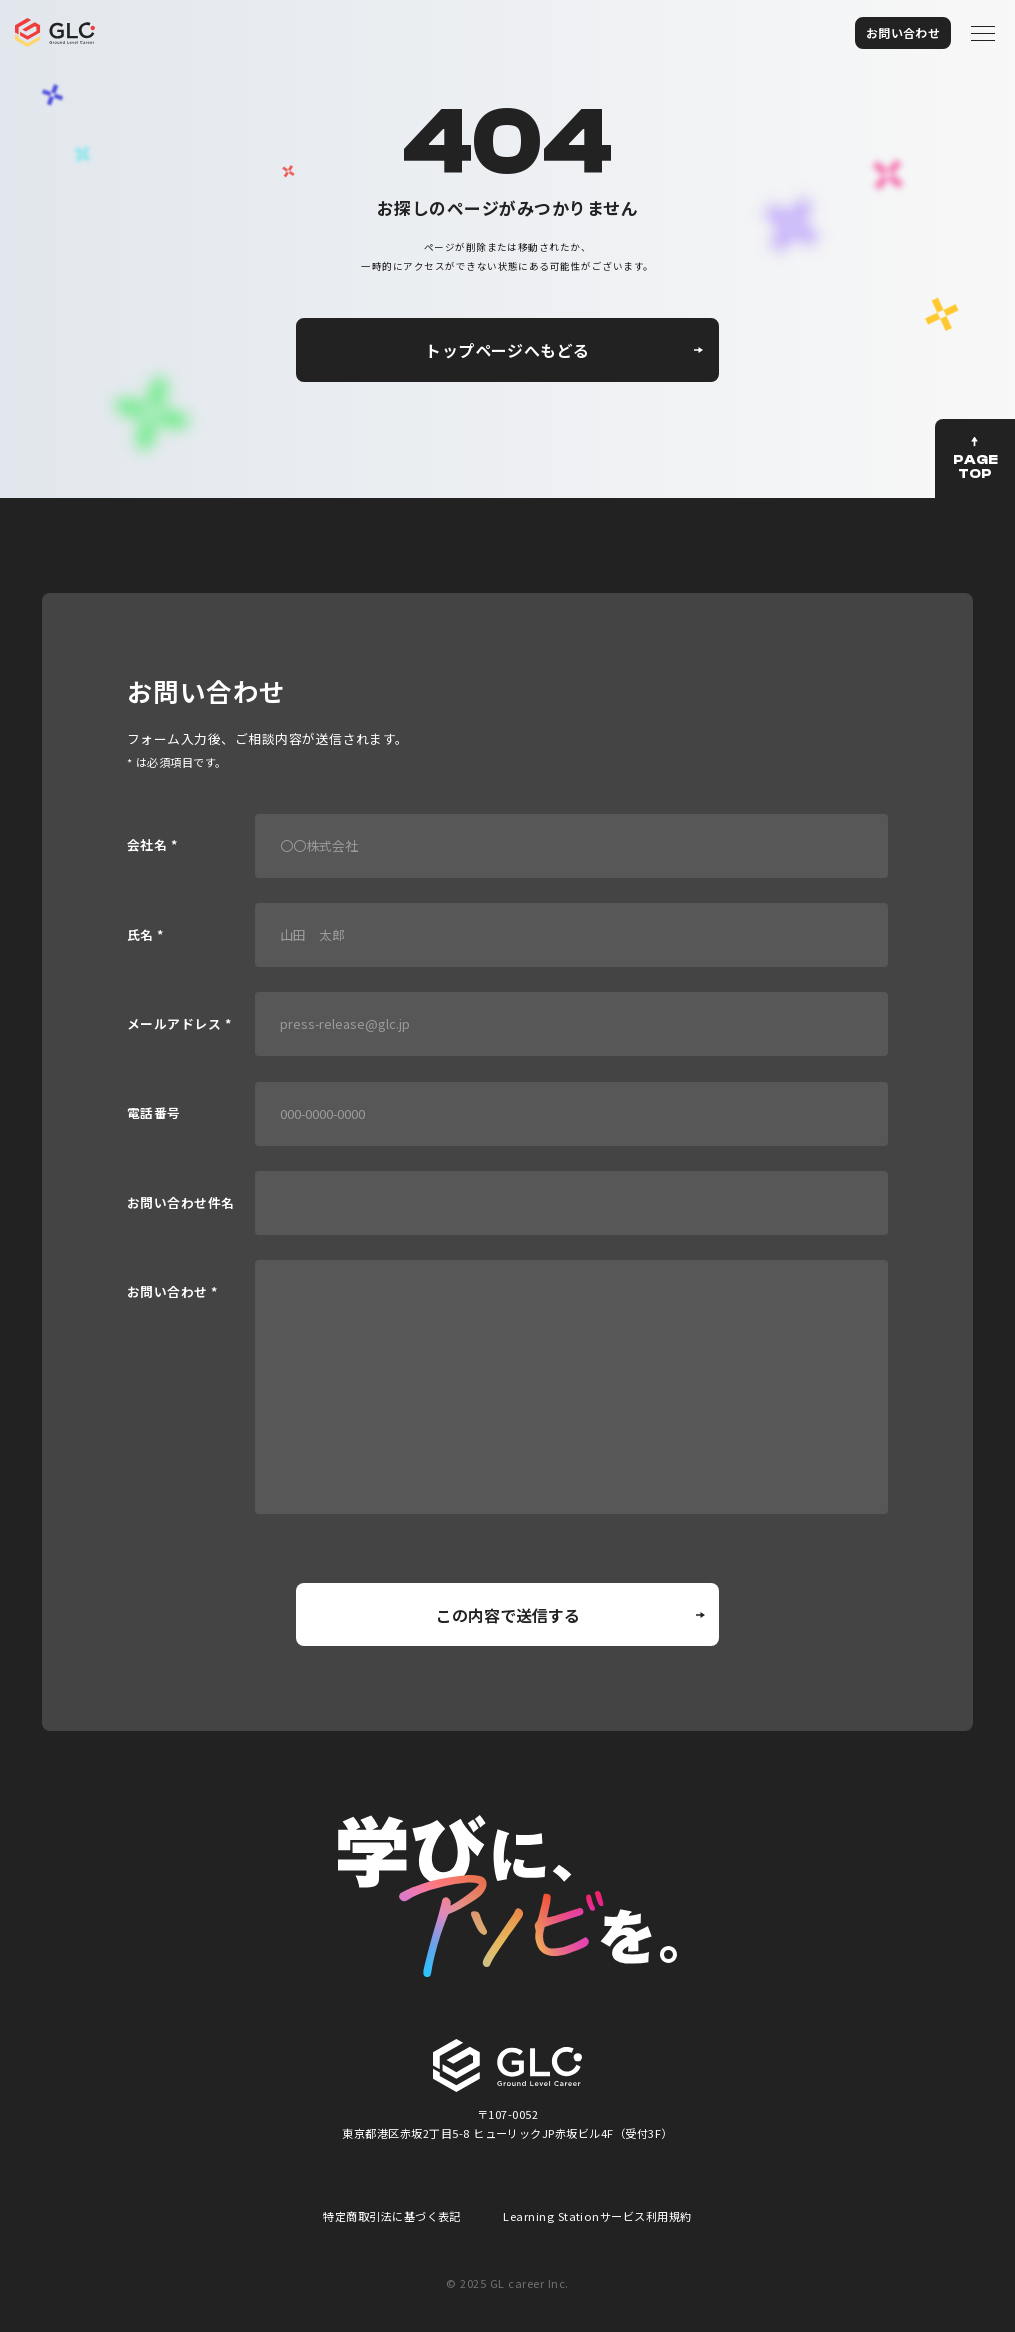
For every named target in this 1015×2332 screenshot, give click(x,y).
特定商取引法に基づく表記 (392, 2216)
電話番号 (154, 1113)
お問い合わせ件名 (181, 1203)
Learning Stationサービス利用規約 (597, 2216)
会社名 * (152, 845)
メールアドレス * (179, 1024)
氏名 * (145, 935)
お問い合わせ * (172, 1292)
